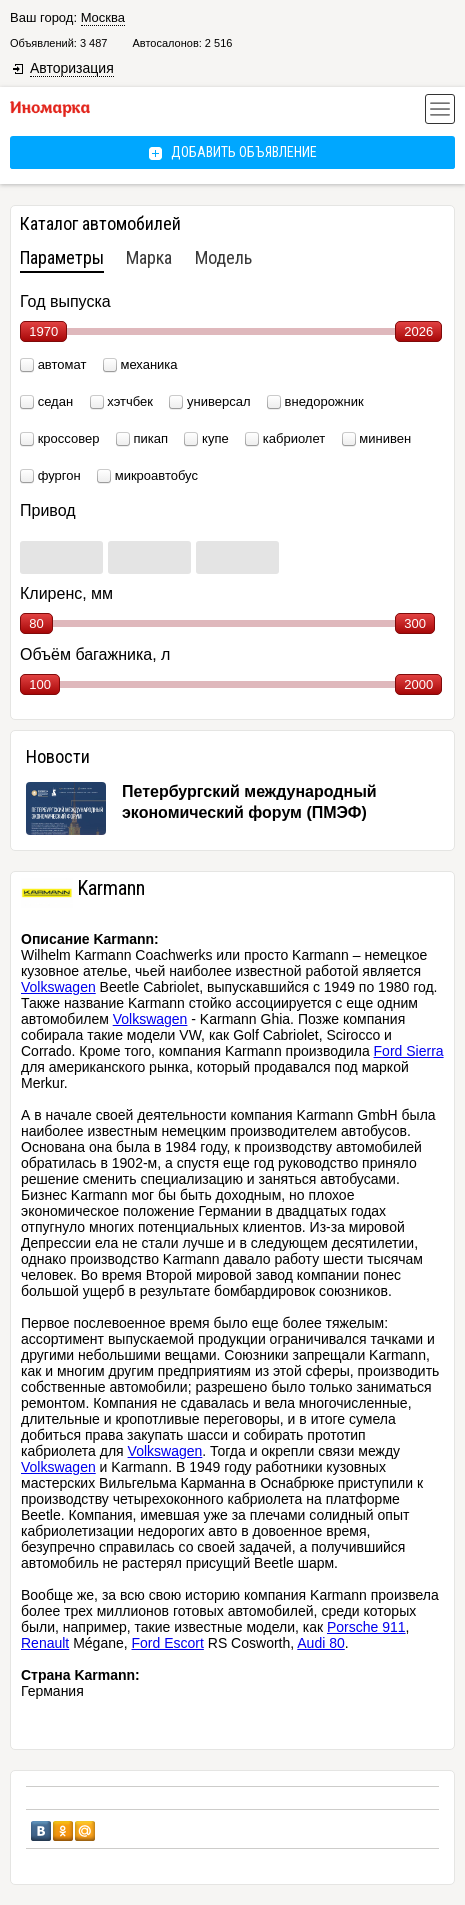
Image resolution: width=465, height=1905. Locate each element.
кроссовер (69, 438)
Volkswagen (58, 987)
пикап (150, 438)
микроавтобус (156, 475)
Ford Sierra (409, 1051)
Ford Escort (168, 1643)
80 (36, 623)
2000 (418, 684)
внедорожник (324, 401)
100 (40, 684)
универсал (218, 401)
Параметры (62, 257)
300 (415, 623)
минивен (385, 438)
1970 (43, 331)
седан (55, 401)
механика (148, 364)
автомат (62, 364)
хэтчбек (130, 401)
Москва (103, 17)
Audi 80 (320, 1643)
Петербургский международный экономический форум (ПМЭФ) (249, 802)
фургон (59, 475)
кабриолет (294, 438)
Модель (223, 257)
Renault (45, 1643)
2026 (418, 331)
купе (215, 438)
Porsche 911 (366, 1627)
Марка (149, 257)
